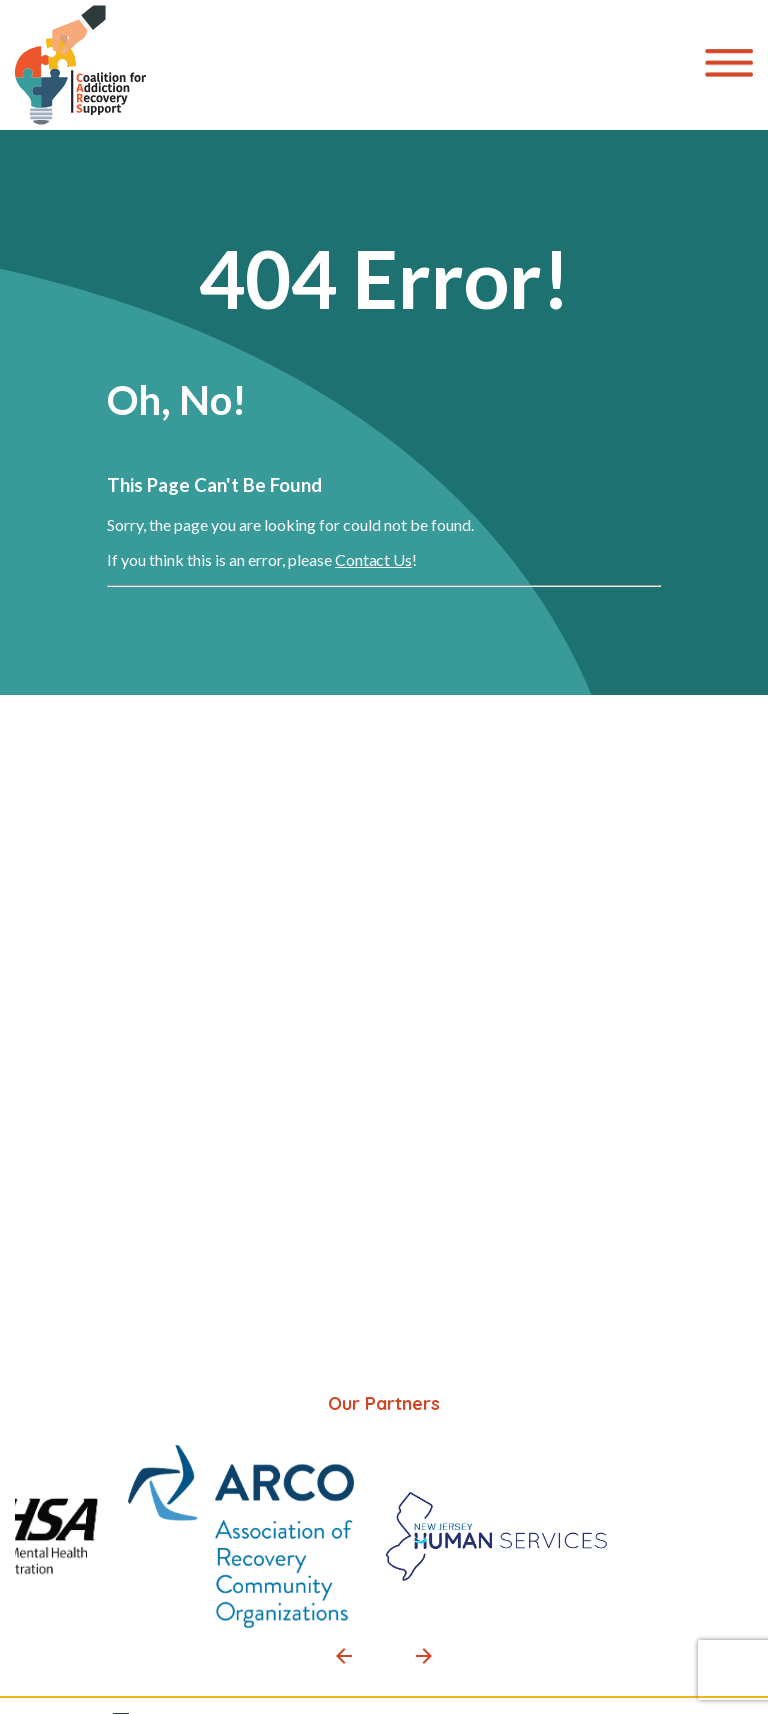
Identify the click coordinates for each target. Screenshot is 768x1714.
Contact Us (373, 559)
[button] (344, 1656)
